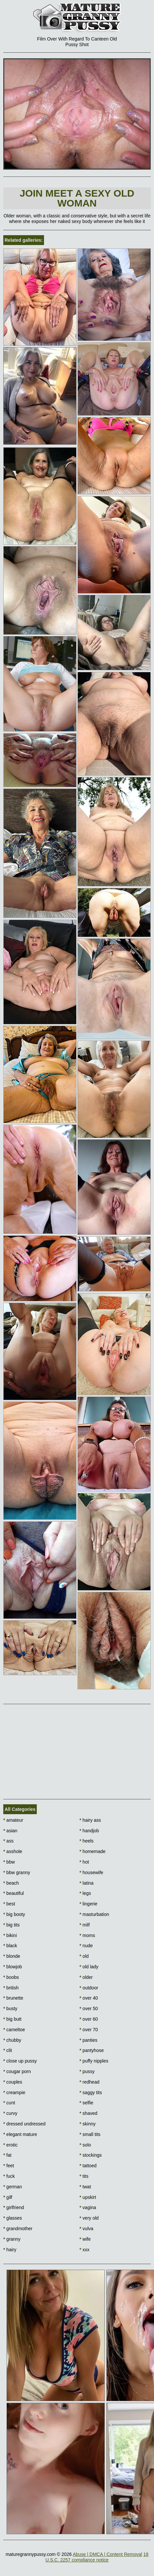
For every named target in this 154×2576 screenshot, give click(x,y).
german (12, 2186)
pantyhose (91, 2050)
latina (86, 1883)
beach (11, 1883)
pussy (87, 2071)
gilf (7, 2197)
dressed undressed (24, 2123)
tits (83, 2176)
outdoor (88, 1987)
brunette (13, 1998)
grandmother (18, 2228)
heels (86, 1840)
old (84, 1956)
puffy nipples (93, 2061)
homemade (92, 1851)
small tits (89, 2134)
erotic (10, 2144)
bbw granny (16, 1872)
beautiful (13, 1893)
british (11, 1987)
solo (85, 2144)
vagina (87, 2207)
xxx (84, 2249)
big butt (12, 2019)
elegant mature (20, 2134)
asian (10, 1830)
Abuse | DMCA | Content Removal (107, 2554)
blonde (11, 1956)
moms (87, 1935)
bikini (10, 1935)
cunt (9, 2102)
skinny (87, 2123)
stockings (90, 2155)
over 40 (88, 1998)
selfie (86, 2102)
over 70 (88, 2029)
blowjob (12, 1966)
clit (7, 2050)
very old (89, 2218)
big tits (11, 1924)
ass (8, 1840)
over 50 (88, 2008)
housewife (91, 1872)
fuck (9, 2176)
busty (10, 2008)
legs (85, 1893)
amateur (13, 1820)
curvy (10, 2113)
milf (84, 1924)
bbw (9, 1862)
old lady (89, 1966)
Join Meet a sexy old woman (77, 198)
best (9, 1903)
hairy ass (90, 1820)
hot (84, 1862)
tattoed (88, 2165)
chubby (12, 2040)
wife (85, 2239)
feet (8, 2165)
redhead (89, 2082)
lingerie (88, 1903)
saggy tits (90, 2092)
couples (12, 2082)
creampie (14, 2092)
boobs (11, 1977)
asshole (12, 1851)
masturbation (94, 1914)
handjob (89, 1830)
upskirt (87, 2197)
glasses (12, 2218)
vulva (86, 2228)
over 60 (88, 2019)
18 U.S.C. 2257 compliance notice (96, 2557)
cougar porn (17, 2071)
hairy (9, 2249)
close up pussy (20, 2061)
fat (7, 2155)
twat (85, 2186)
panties (88, 2040)
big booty (14, 1914)
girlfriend (13, 2207)
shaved (88, 2113)
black (10, 1945)
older (86, 1977)
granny (11, 2239)
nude (86, 1945)
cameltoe (14, 2029)
